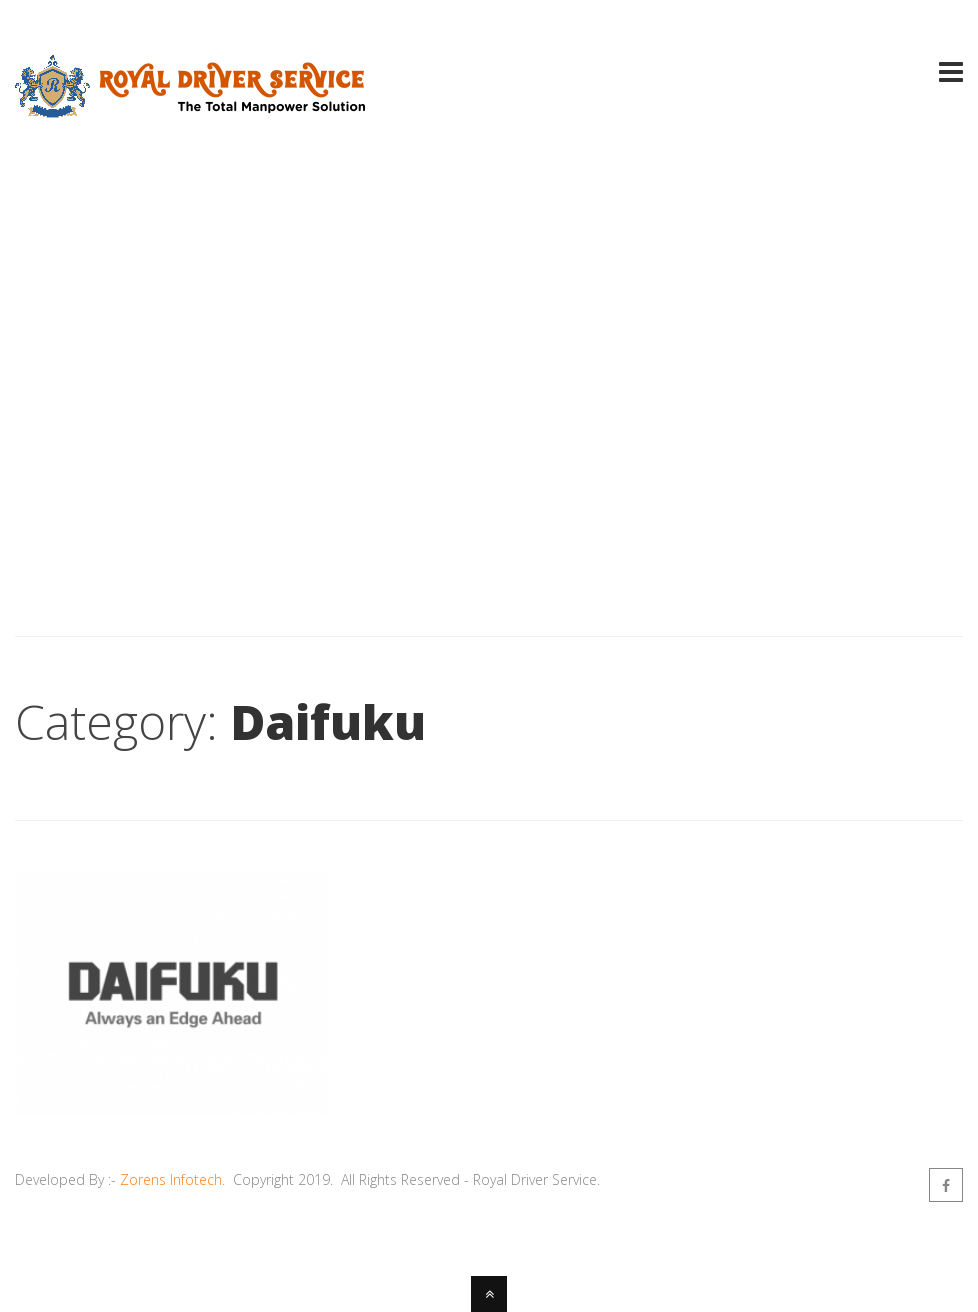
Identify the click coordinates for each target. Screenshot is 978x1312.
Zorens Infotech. (172, 1179)
